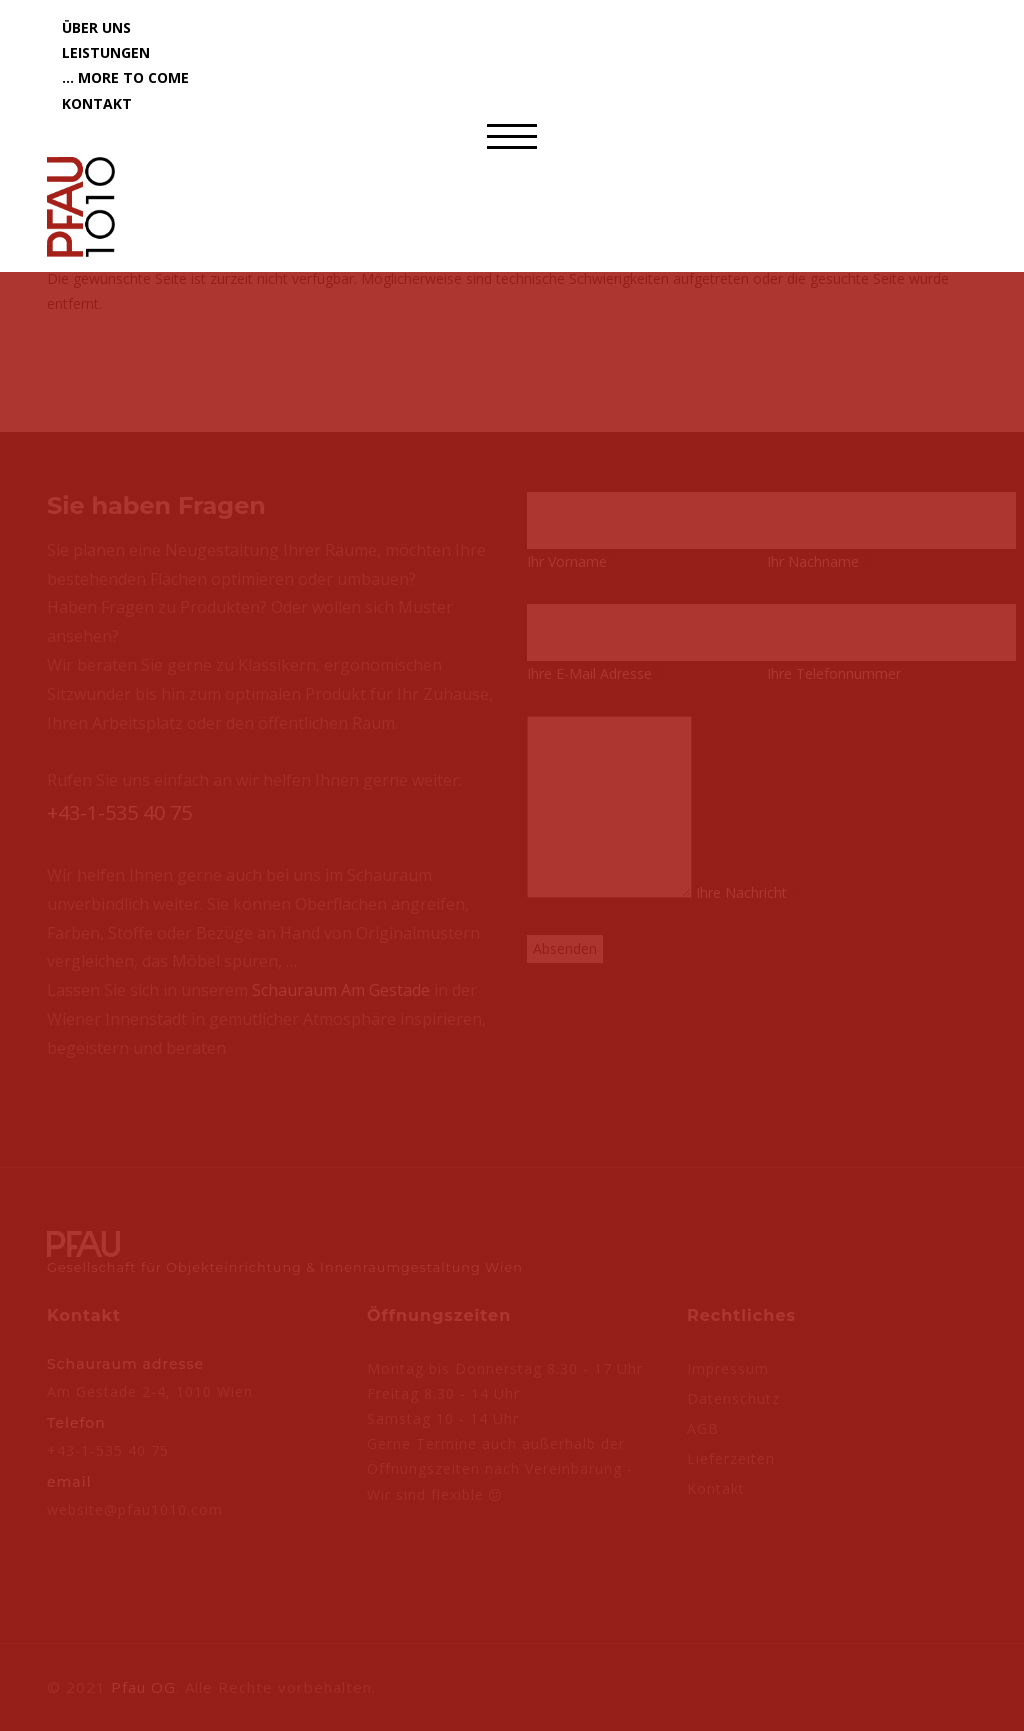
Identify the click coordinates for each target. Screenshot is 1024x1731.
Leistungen (106, 52)
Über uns (96, 27)
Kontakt (97, 103)
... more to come (125, 77)
